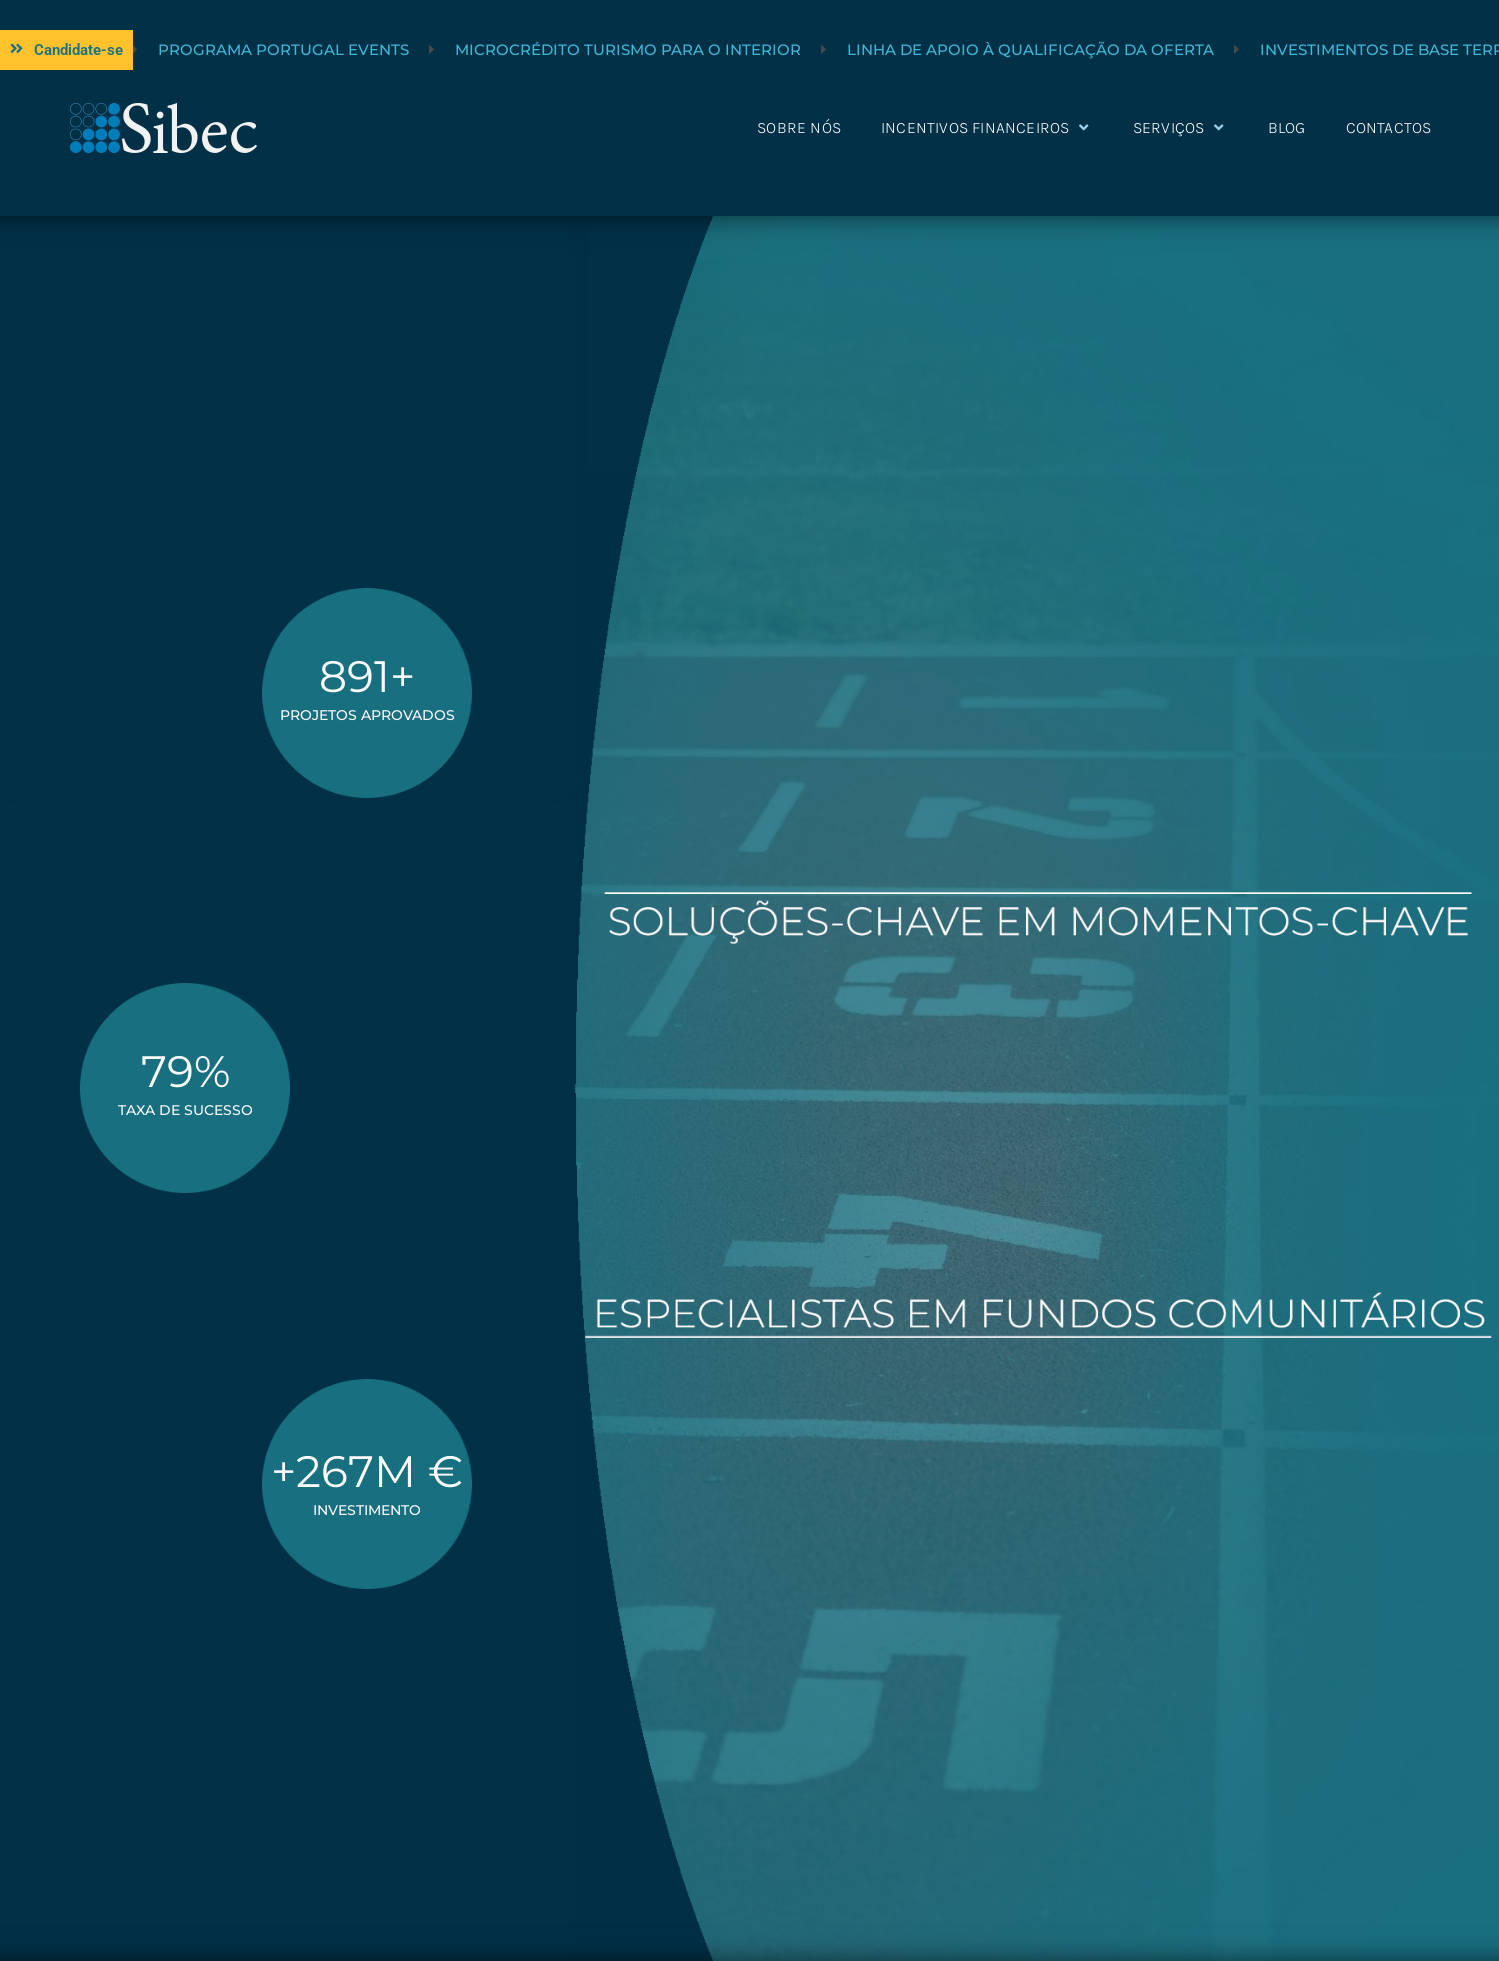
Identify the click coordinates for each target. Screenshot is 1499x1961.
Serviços (1180, 128)
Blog (1287, 127)
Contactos (1389, 127)
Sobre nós (799, 127)
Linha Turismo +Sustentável (250, 49)
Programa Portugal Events (545, 49)
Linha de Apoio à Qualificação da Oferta (1292, 49)
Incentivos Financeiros (987, 128)
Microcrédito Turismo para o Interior (890, 49)
